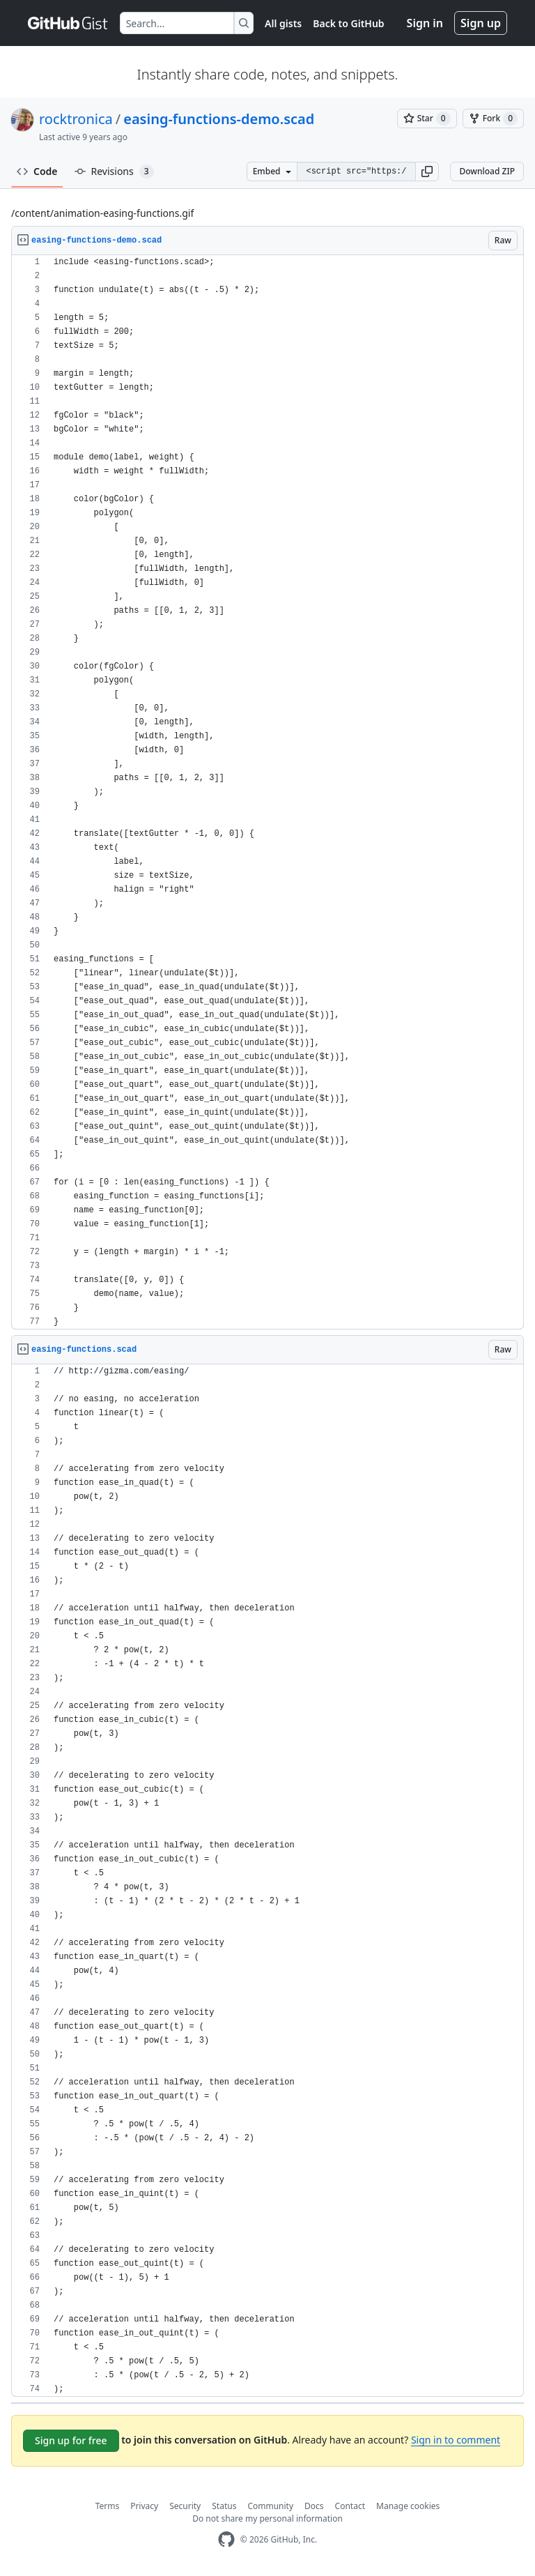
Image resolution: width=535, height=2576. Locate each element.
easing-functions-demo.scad (218, 118)
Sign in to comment (455, 2439)
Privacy (144, 2506)
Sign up (480, 23)
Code (37, 171)
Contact (350, 2506)
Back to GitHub (348, 23)
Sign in (425, 23)
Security (185, 2506)
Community (270, 2506)
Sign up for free (71, 2440)
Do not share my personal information (267, 2518)
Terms (107, 2506)
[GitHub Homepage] (226, 2539)
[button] (427, 171)
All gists (283, 23)
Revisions (114, 171)
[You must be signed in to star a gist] (427, 118)
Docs (314, 2506)
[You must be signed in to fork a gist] (493, 118)
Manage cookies (408, 2506)
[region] (267, 792)
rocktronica (76, 118)
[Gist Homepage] (68, 23)
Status (224, 2506)
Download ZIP (487, 171)
